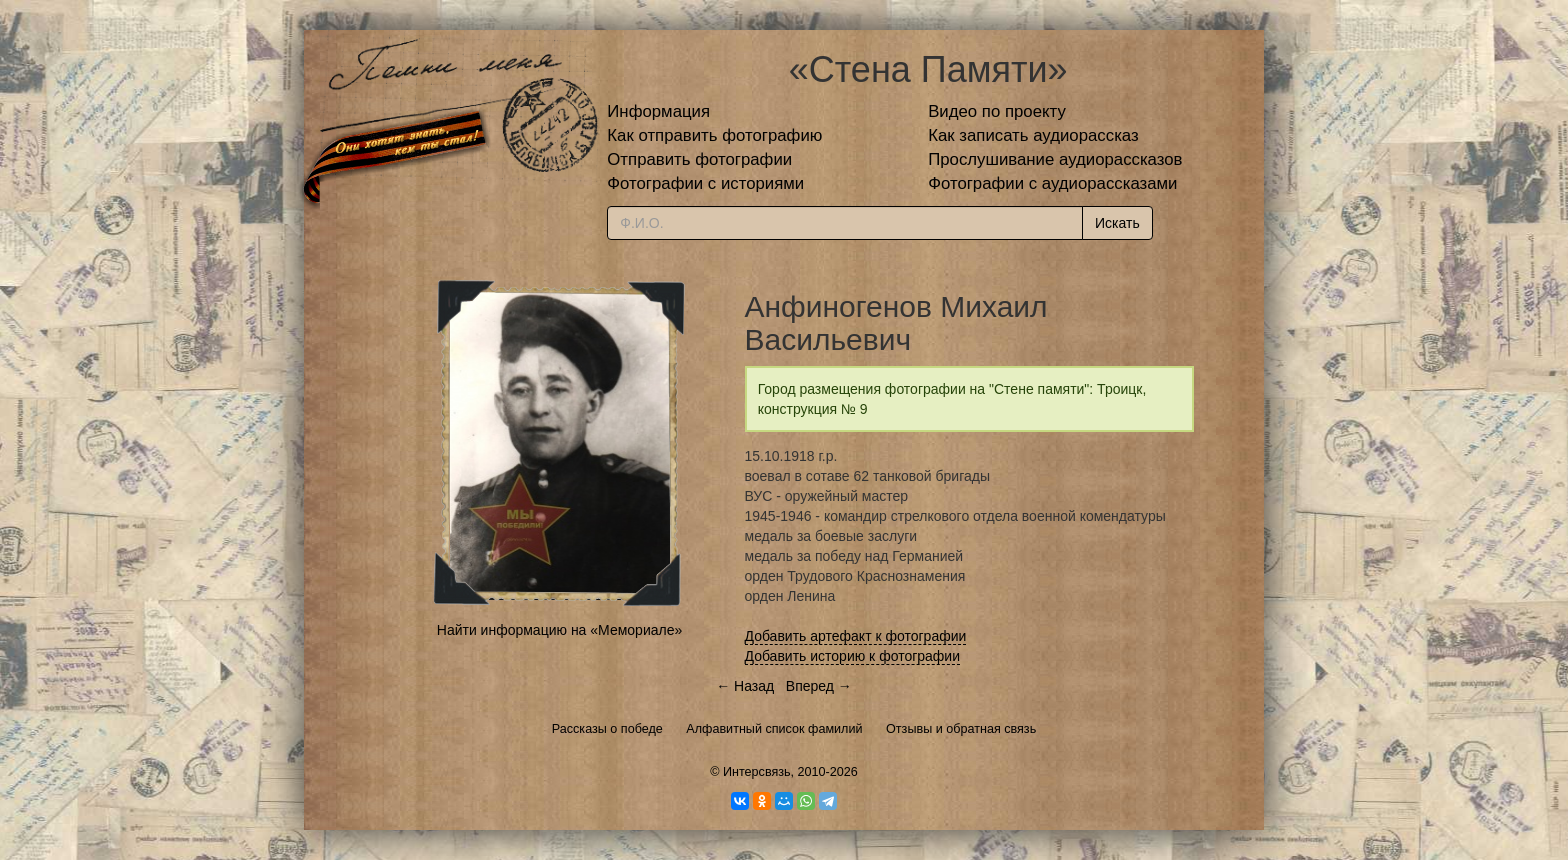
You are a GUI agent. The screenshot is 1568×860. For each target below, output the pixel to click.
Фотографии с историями (705, 183)
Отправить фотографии (699, 159)
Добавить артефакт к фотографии (856, 636)
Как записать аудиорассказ (1033, 135)
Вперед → (819, 686)
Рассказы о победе (607, 729)
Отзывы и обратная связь (961, 729)
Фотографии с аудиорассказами (1052, 183)
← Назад (745, 686)
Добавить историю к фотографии (853, 656)
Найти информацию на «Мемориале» (559, 630)
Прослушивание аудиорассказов (1055, 159)
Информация (658, 111)
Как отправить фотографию (714, 135)
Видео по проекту (997, 111)
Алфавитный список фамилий (774, 729)
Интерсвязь (757, 772)
